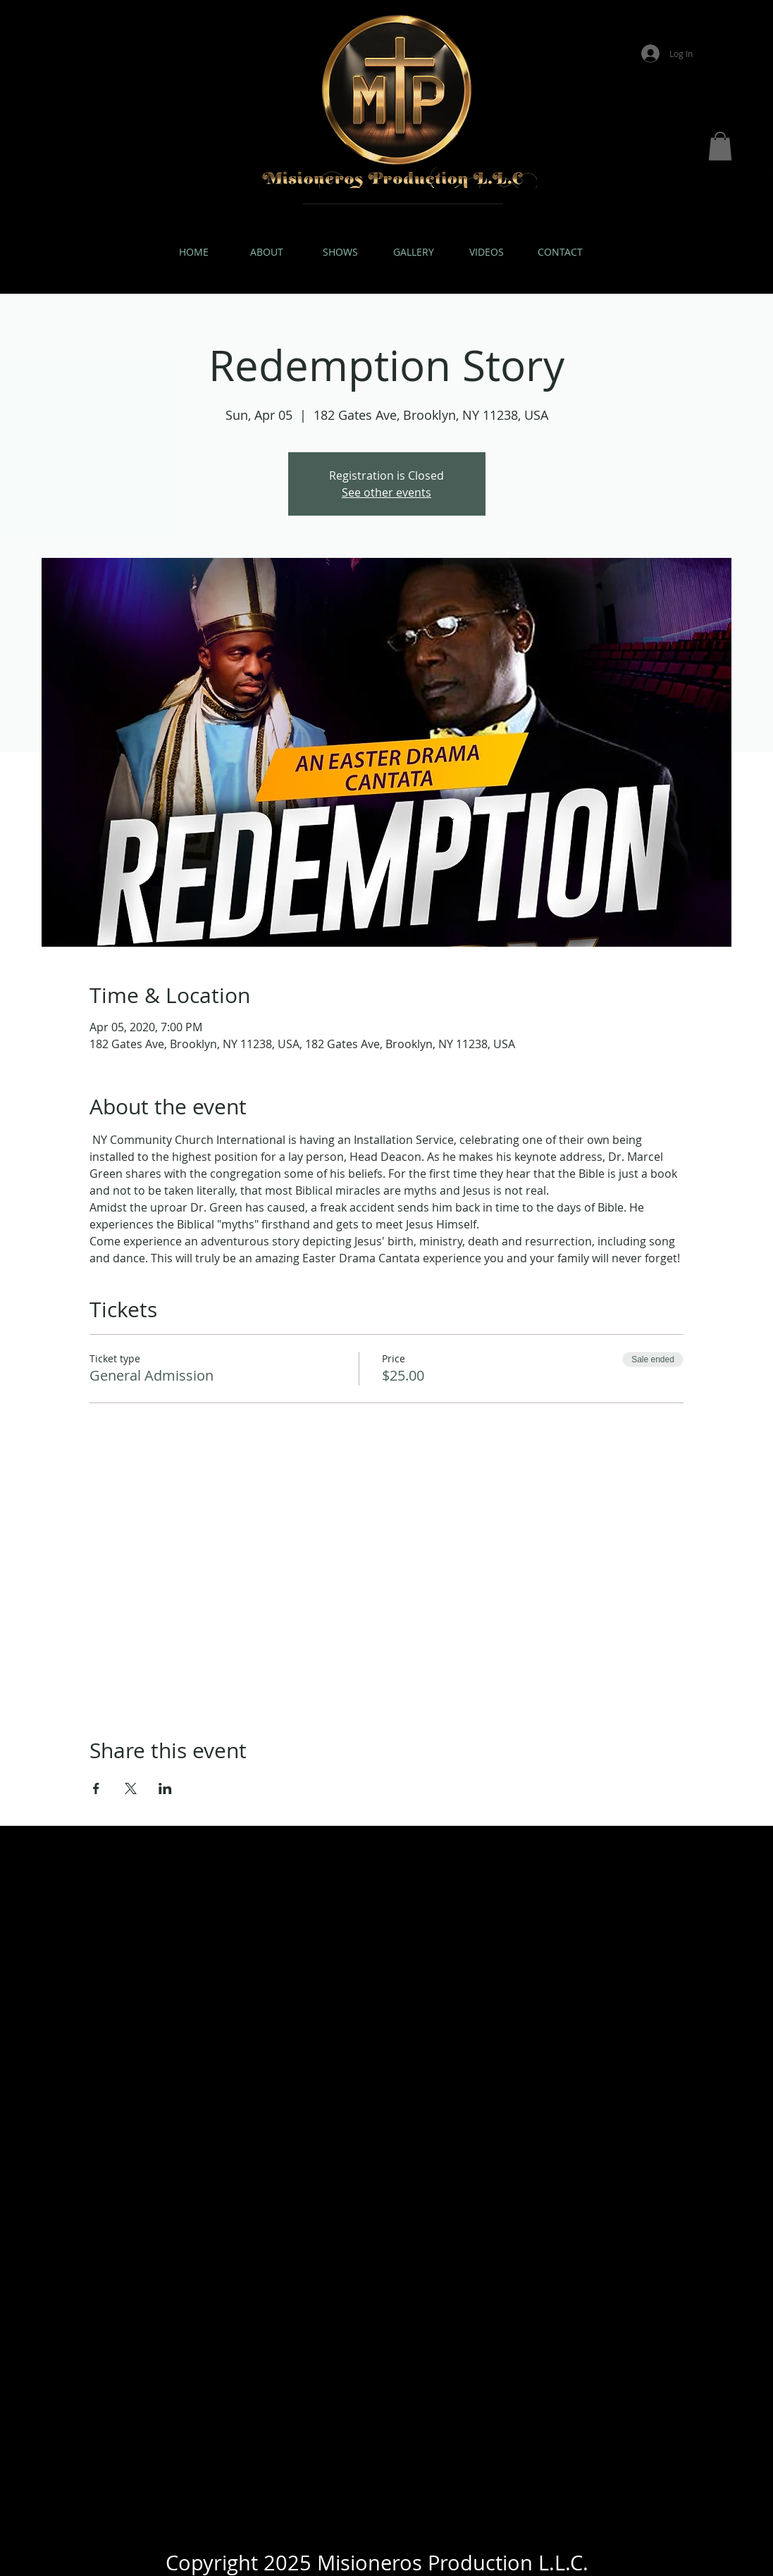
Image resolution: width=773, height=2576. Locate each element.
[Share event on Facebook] (96, 1788)
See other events (386, 492)
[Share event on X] (130, 1788)
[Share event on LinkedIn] (165, 1788)
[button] (720, 146)
